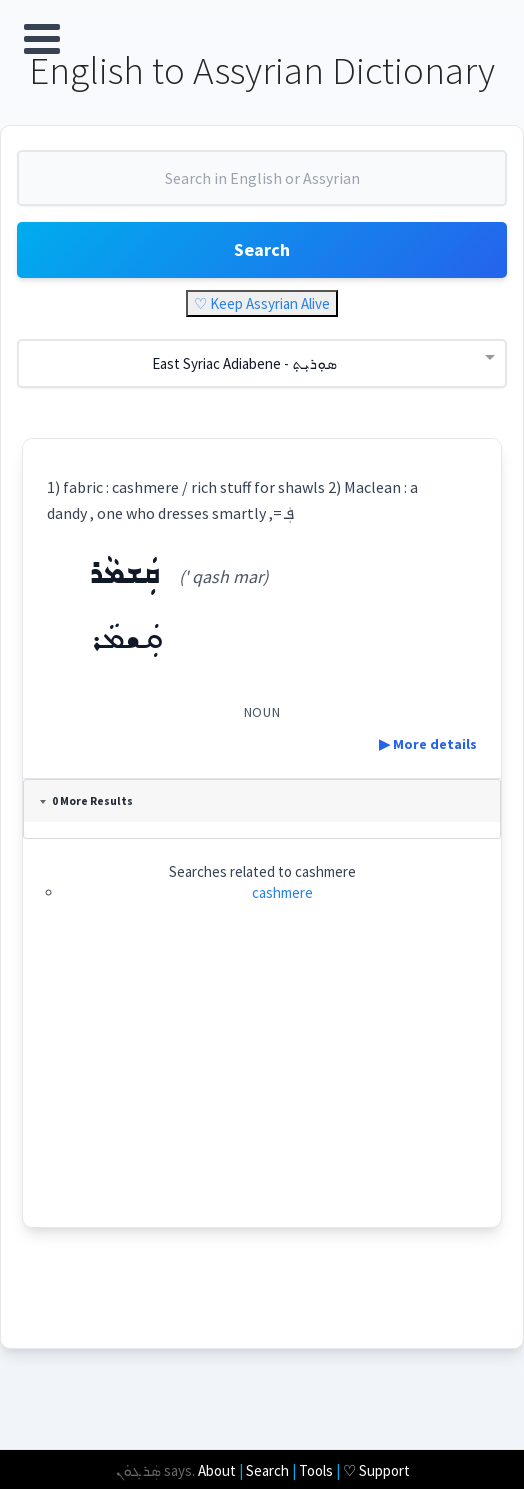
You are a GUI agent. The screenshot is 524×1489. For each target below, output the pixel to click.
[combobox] (262, 186)
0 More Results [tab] (86, 801)
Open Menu (42, 39)
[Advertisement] (262, 1087)
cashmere (282, 892)
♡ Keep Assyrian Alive (262, 303)
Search (262, 249)
